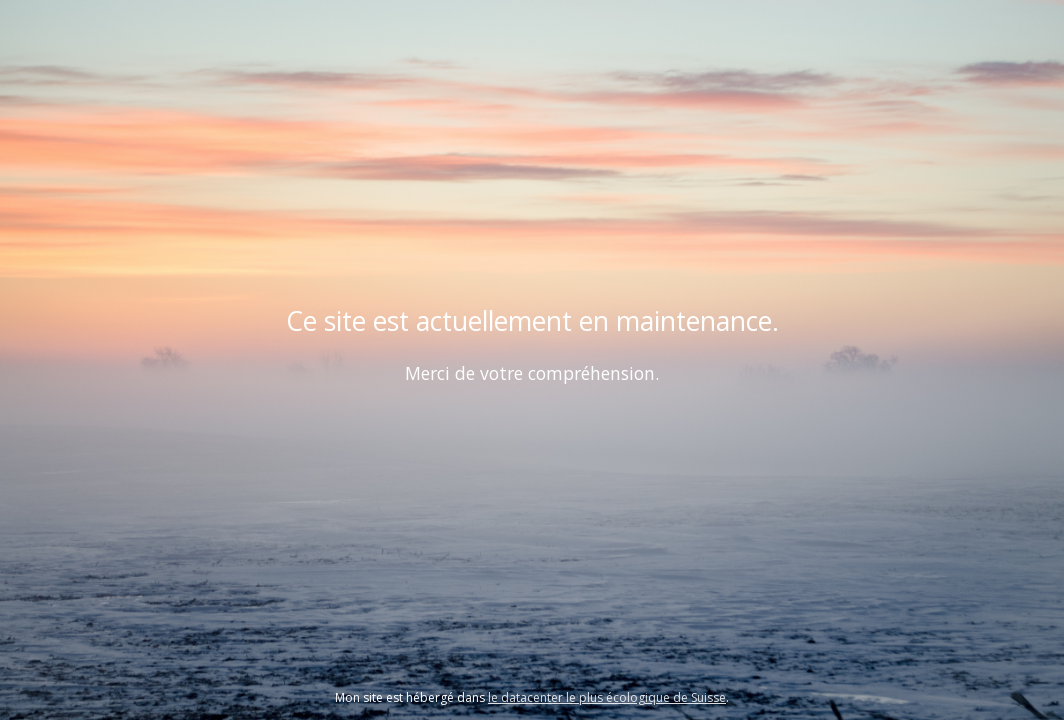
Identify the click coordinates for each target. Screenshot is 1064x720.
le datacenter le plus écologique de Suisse (607, 697)
